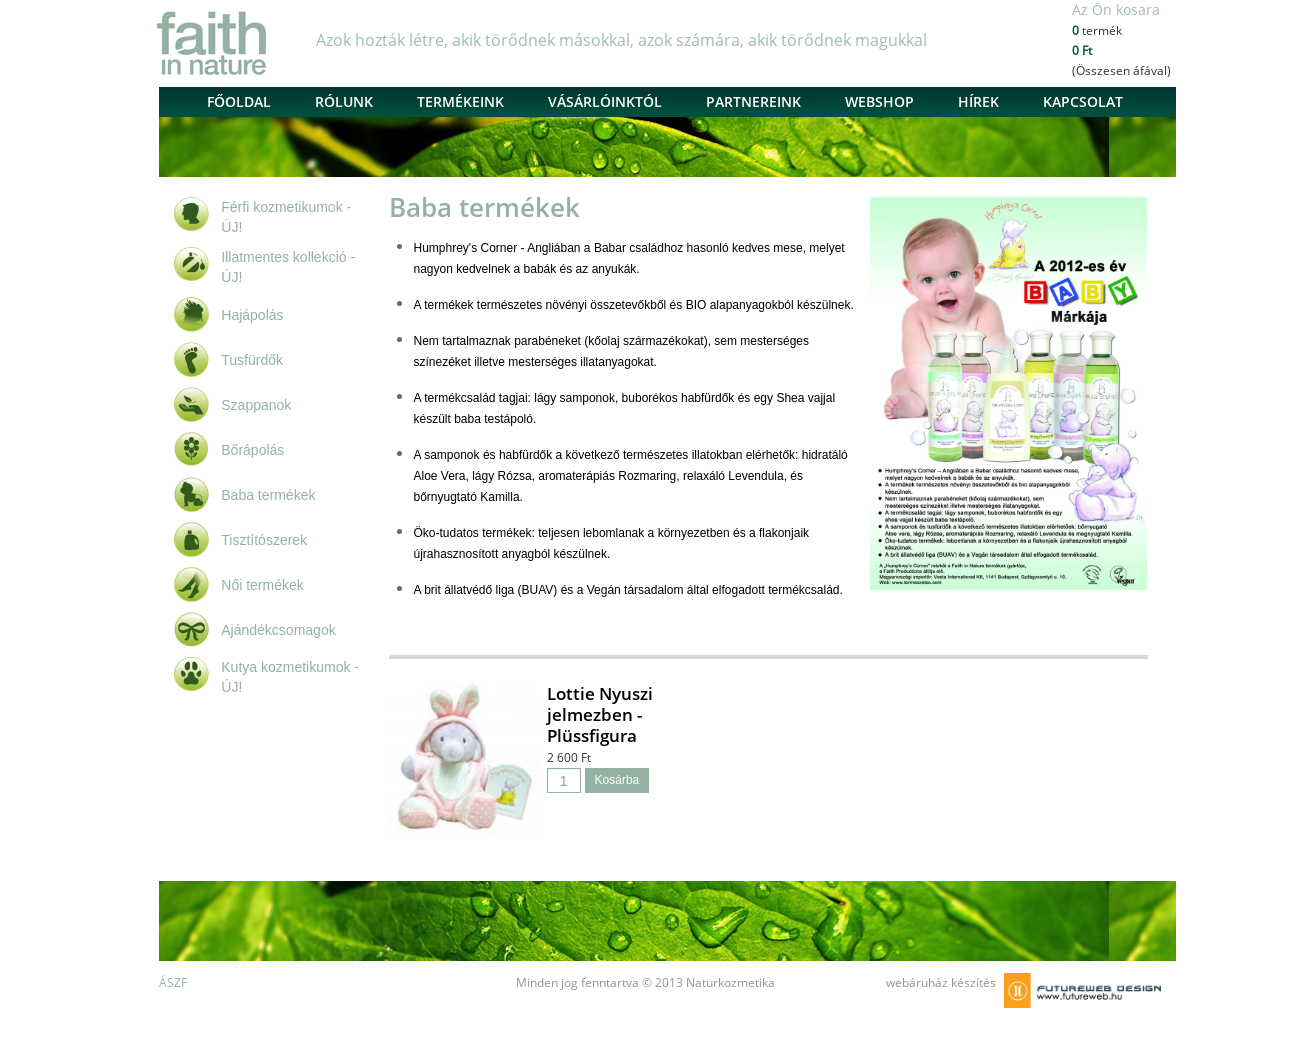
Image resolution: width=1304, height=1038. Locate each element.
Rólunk (344, 101)
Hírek (978, 101)
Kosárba (617, 780)
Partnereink (753, 101)
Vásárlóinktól (605, 101)
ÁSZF (173, 982)
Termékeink (460, 101)
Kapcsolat (1083, 101)
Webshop (879, 101)
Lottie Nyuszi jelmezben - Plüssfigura (600, 714)
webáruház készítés (941, 982)
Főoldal (239, 101)
